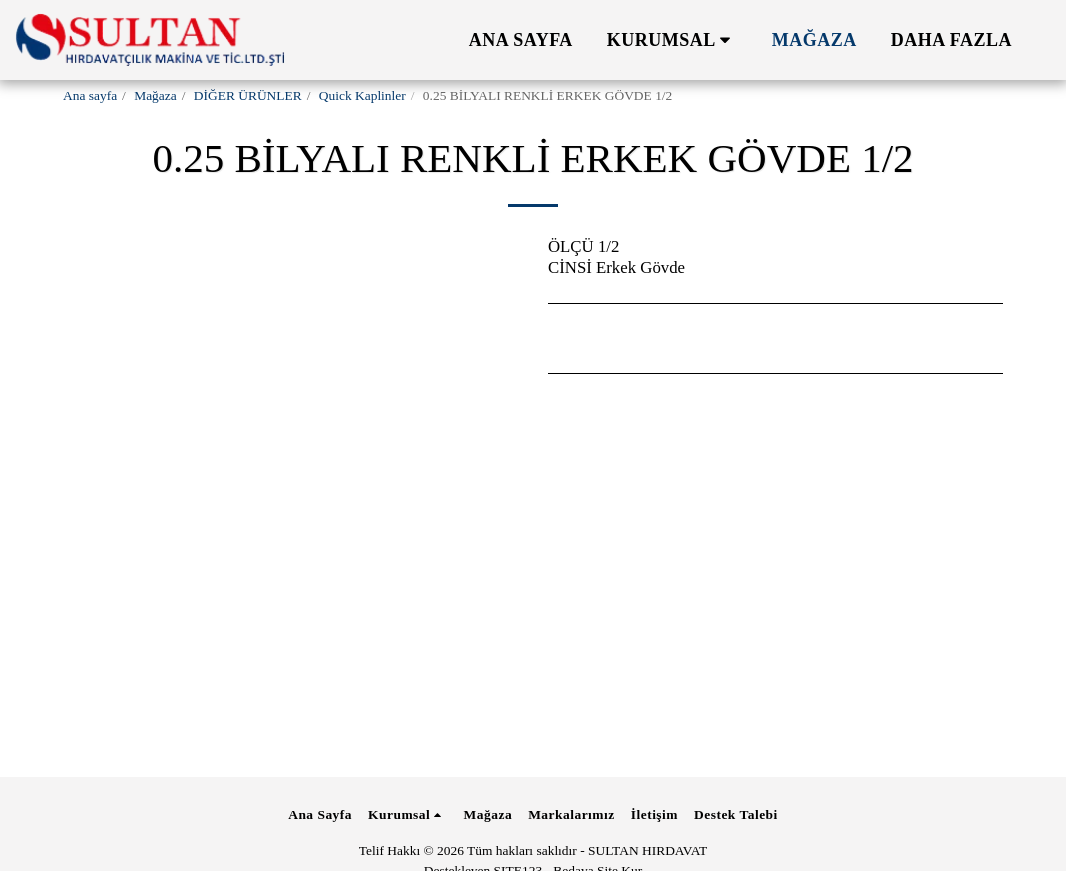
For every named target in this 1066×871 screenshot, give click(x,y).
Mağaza (155, 95)
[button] (672, 40)
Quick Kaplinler (362, 95)
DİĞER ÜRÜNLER (248, 95)
